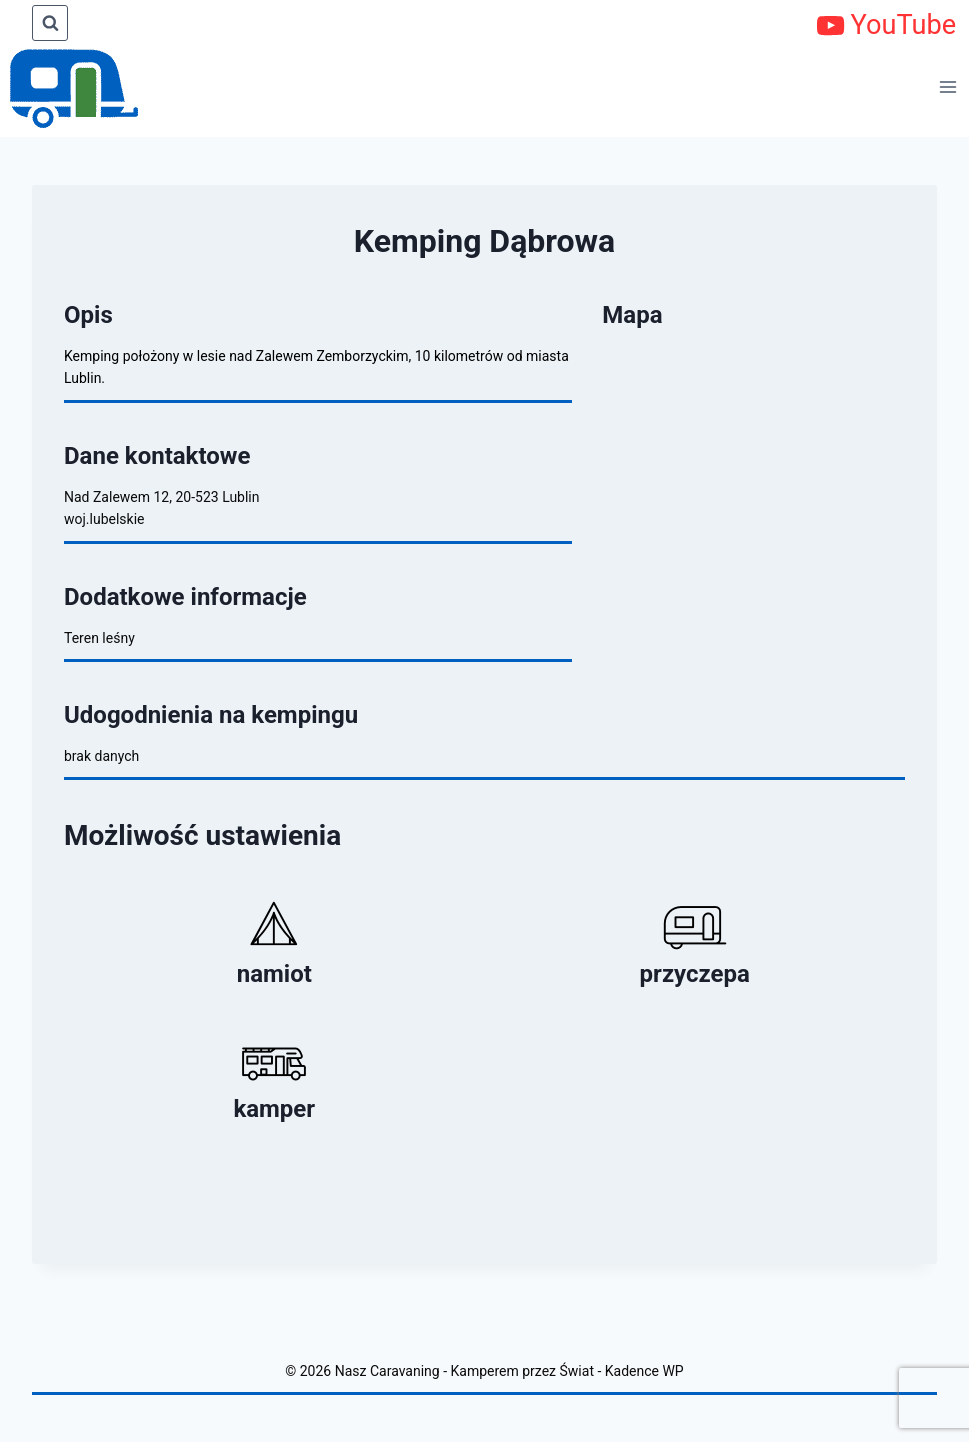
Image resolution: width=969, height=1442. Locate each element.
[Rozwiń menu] (949, 86)
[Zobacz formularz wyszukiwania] (50, 23)
